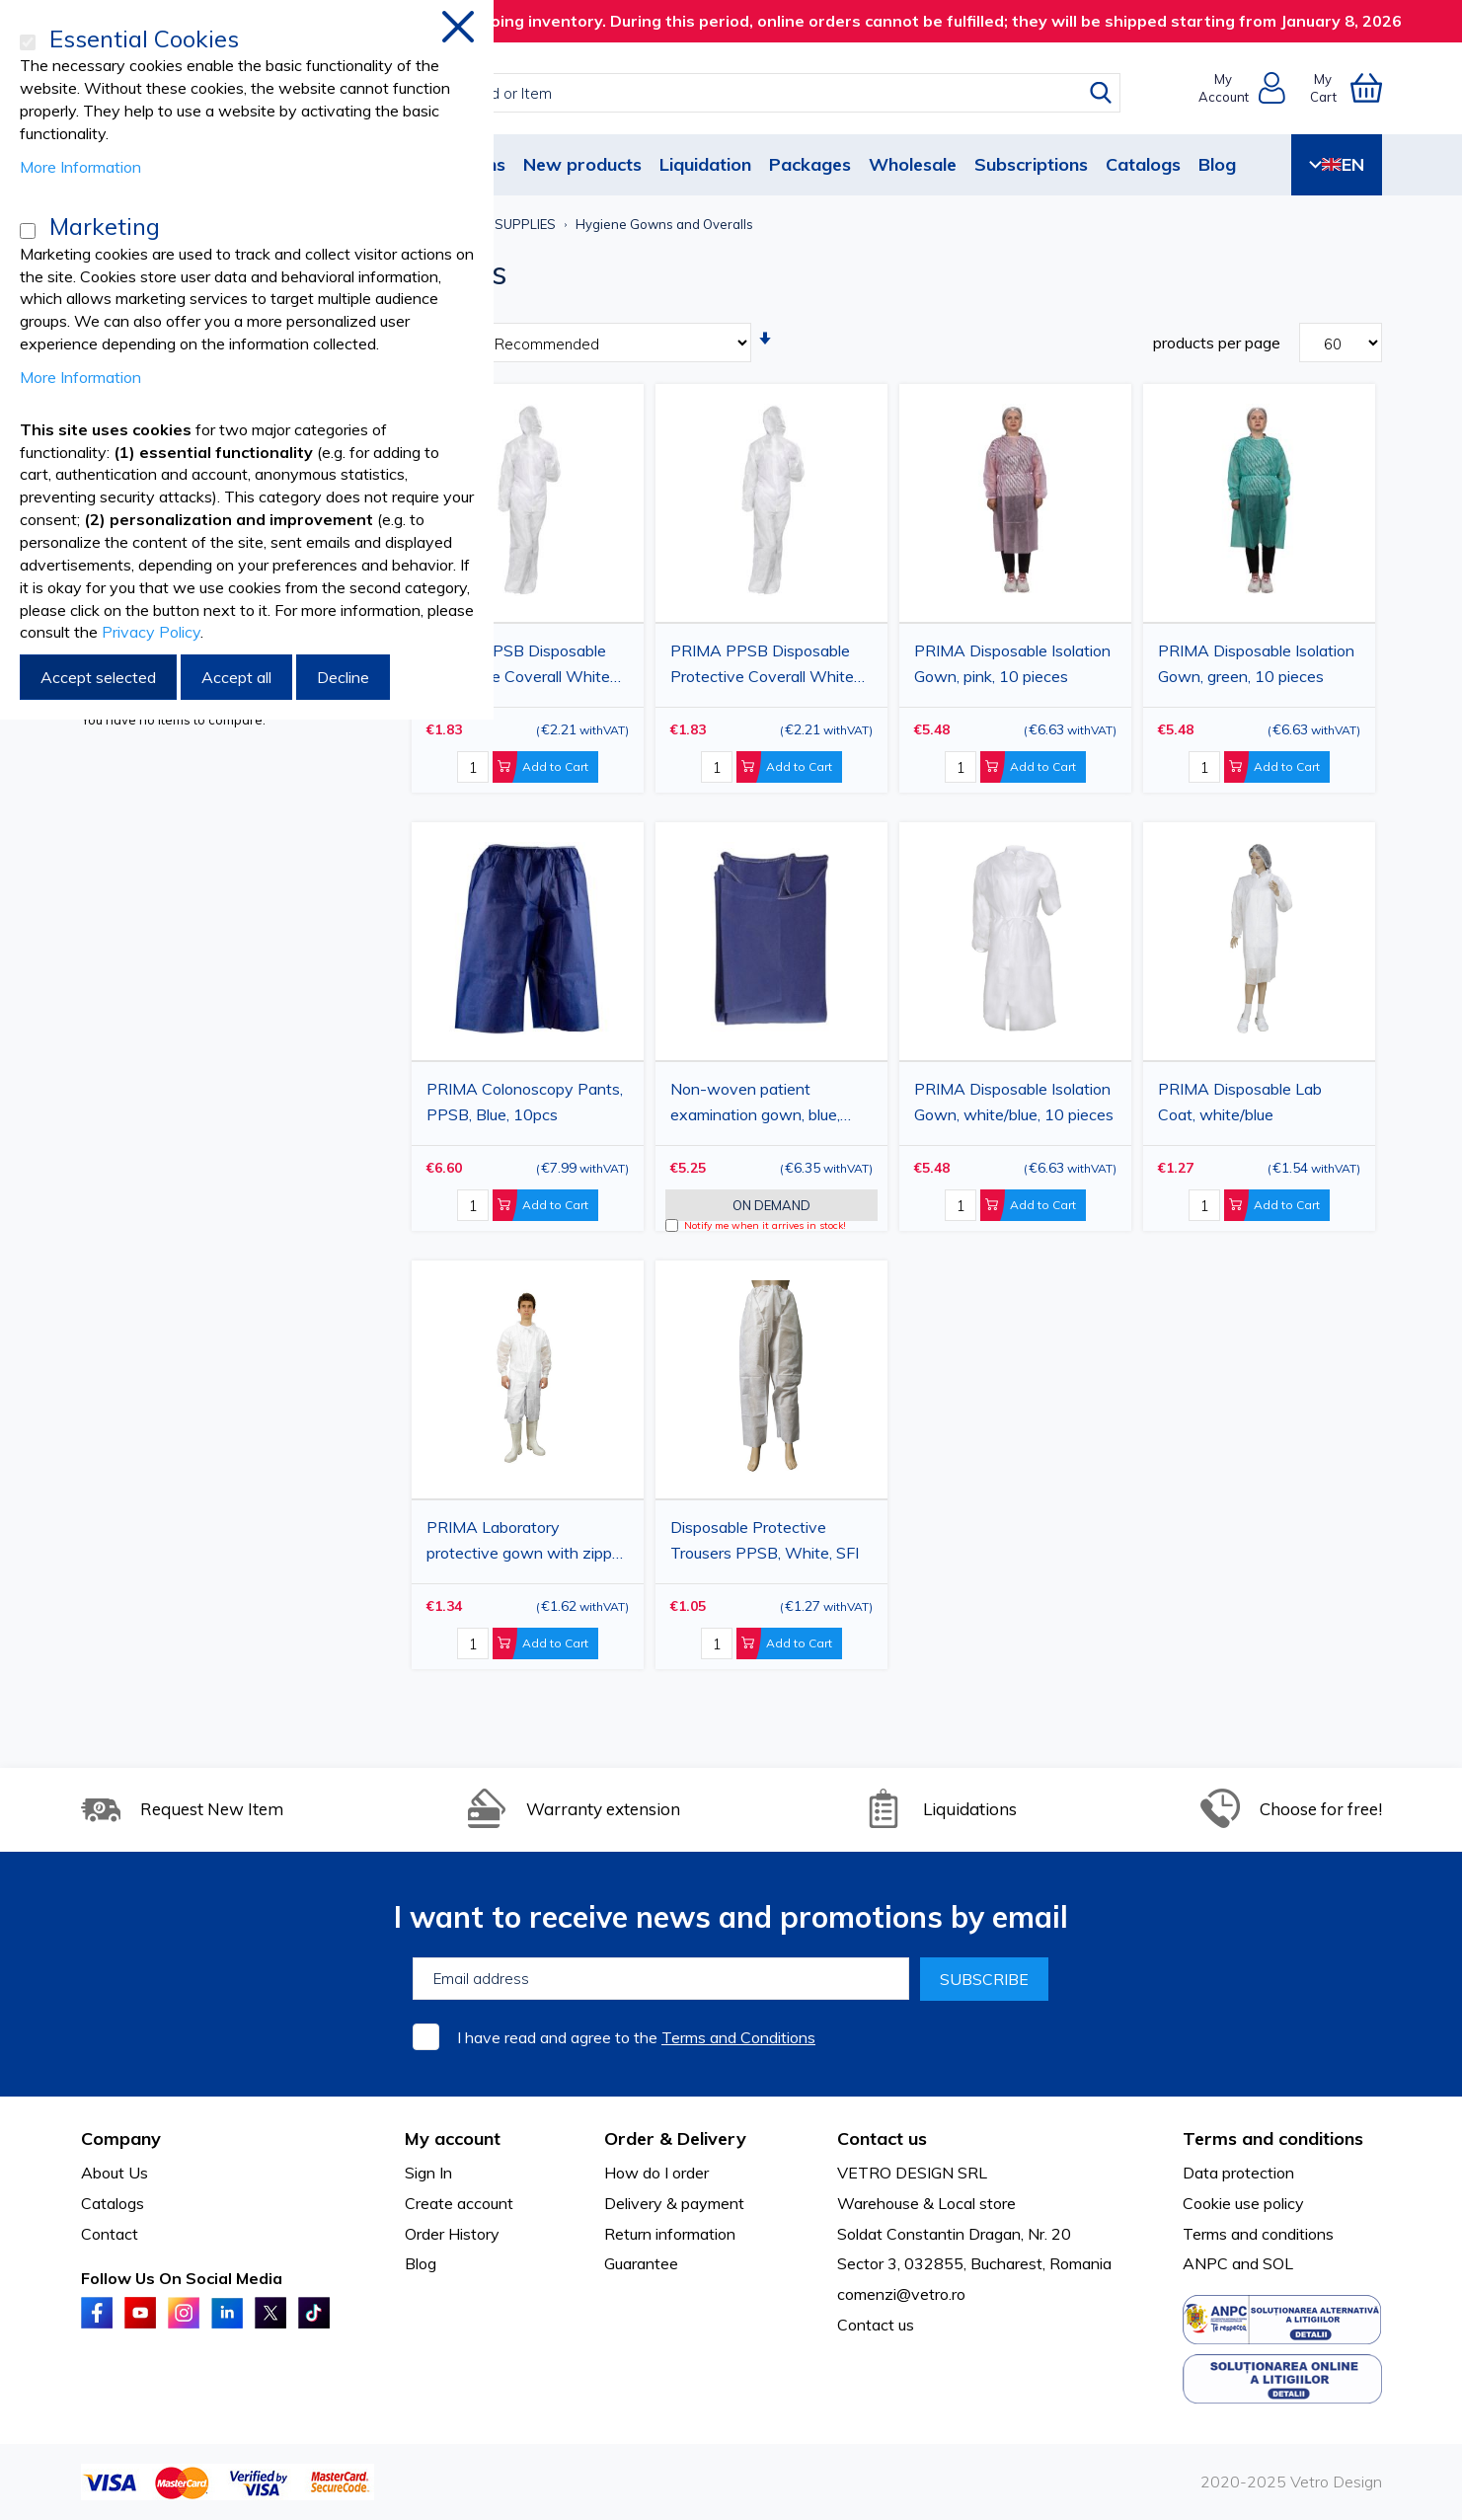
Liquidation (705, 164)
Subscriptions (1031, 164)
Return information (669, 2234)
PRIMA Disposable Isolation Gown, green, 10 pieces (1256, 663)
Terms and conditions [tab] (1273, 2138)
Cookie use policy (1243, 2203)
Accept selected (98, 677)
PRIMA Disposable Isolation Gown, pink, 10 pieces (1012, 663)
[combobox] (748, 93)
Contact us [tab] (882, 2138)
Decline (343, 677)
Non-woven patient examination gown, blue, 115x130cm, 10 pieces (755, 1104)
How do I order (656, 2172)
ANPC (1205, 2263)
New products (582, 164)
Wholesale (913, 164)
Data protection (1238, 2172)
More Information (80, 167)
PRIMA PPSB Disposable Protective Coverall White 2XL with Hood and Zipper (519, 666)
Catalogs (1143, 164)
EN (1336, 164)
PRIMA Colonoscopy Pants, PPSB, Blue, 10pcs (524, 1101)
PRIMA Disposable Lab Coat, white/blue (1240, 1101)
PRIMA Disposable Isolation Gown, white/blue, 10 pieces (1014, 1101)
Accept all (236, 677)
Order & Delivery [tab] (675, 2138)
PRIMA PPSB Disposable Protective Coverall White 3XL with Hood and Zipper (763, 666)
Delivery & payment (674, 2203)
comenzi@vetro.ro (901, 2294)
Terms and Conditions (738, 2037)
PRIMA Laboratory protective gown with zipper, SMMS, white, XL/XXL (527, 1542)
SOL (1278, 2263)
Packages (810, 164)
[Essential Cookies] (28, 42)
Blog (1217, 164)
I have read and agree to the (636, 2037)
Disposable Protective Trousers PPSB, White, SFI (764, 1540)
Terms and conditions (1258, 2234)
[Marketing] (28, 231)
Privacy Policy (151, 632)
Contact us (875, 2324)
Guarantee (641, 2263)
